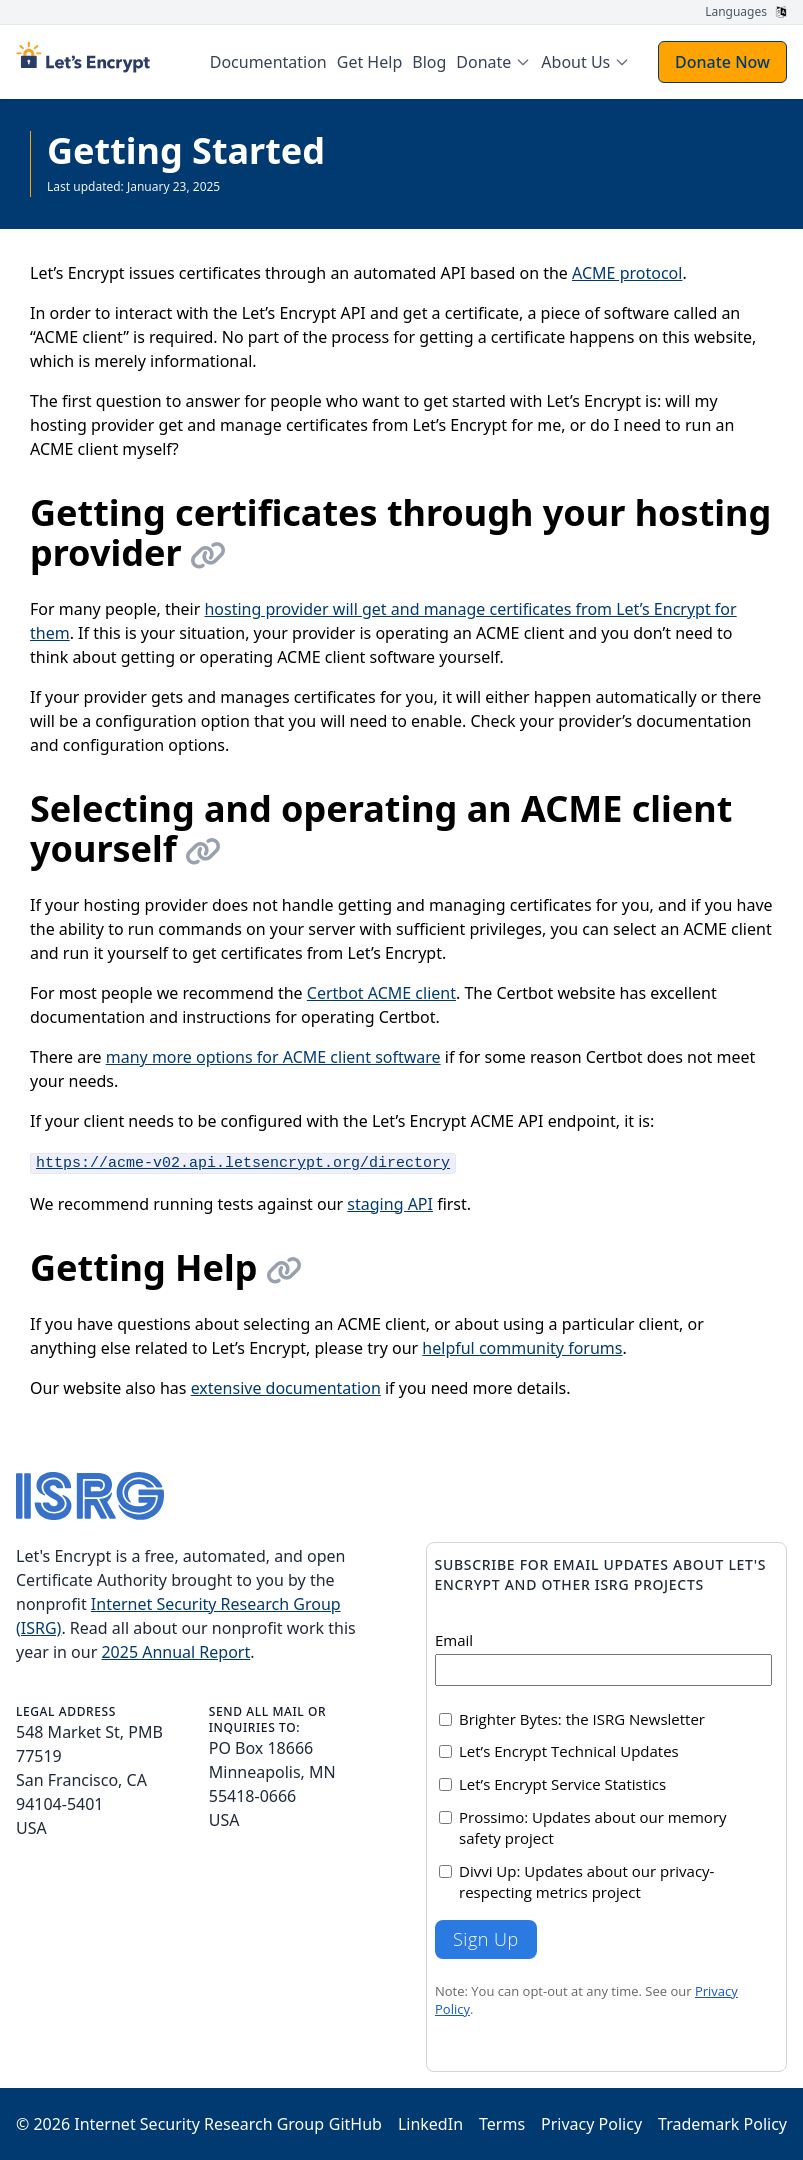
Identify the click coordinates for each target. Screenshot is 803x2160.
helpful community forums (522, 1348)
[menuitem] (493, 62)
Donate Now (722, 62)
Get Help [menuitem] (369, 62)
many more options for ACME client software (273, 1057)
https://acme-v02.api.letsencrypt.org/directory (243, 1163)
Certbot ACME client (381, 993)
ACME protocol (627, 273)
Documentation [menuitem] (268, 62)
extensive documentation (286, 1388)
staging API (390, 1204)
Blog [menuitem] (429, 62)
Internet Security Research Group (199, 2124)
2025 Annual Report (175, 1652)
